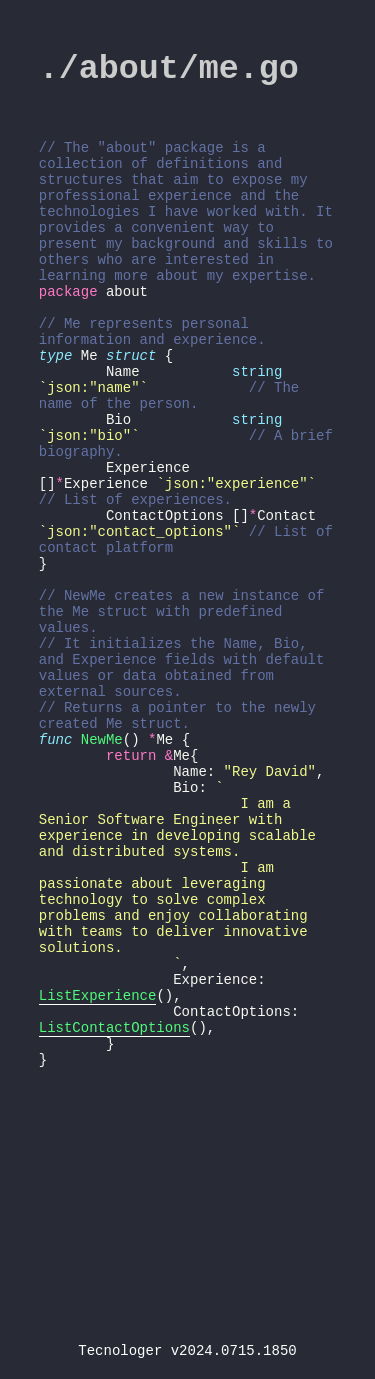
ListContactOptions (114, 1208)
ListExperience (98, 1170)
